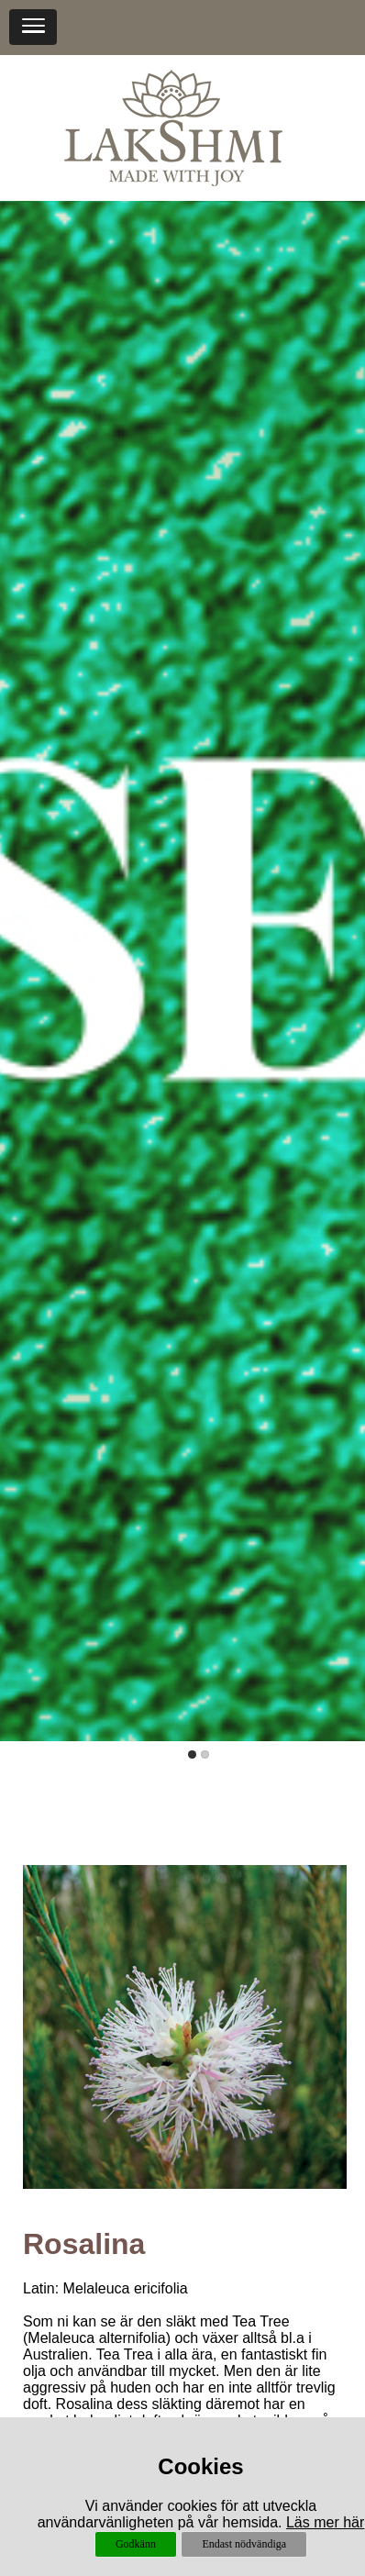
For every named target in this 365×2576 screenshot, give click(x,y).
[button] (33, 27)
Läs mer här (325, 2522)
